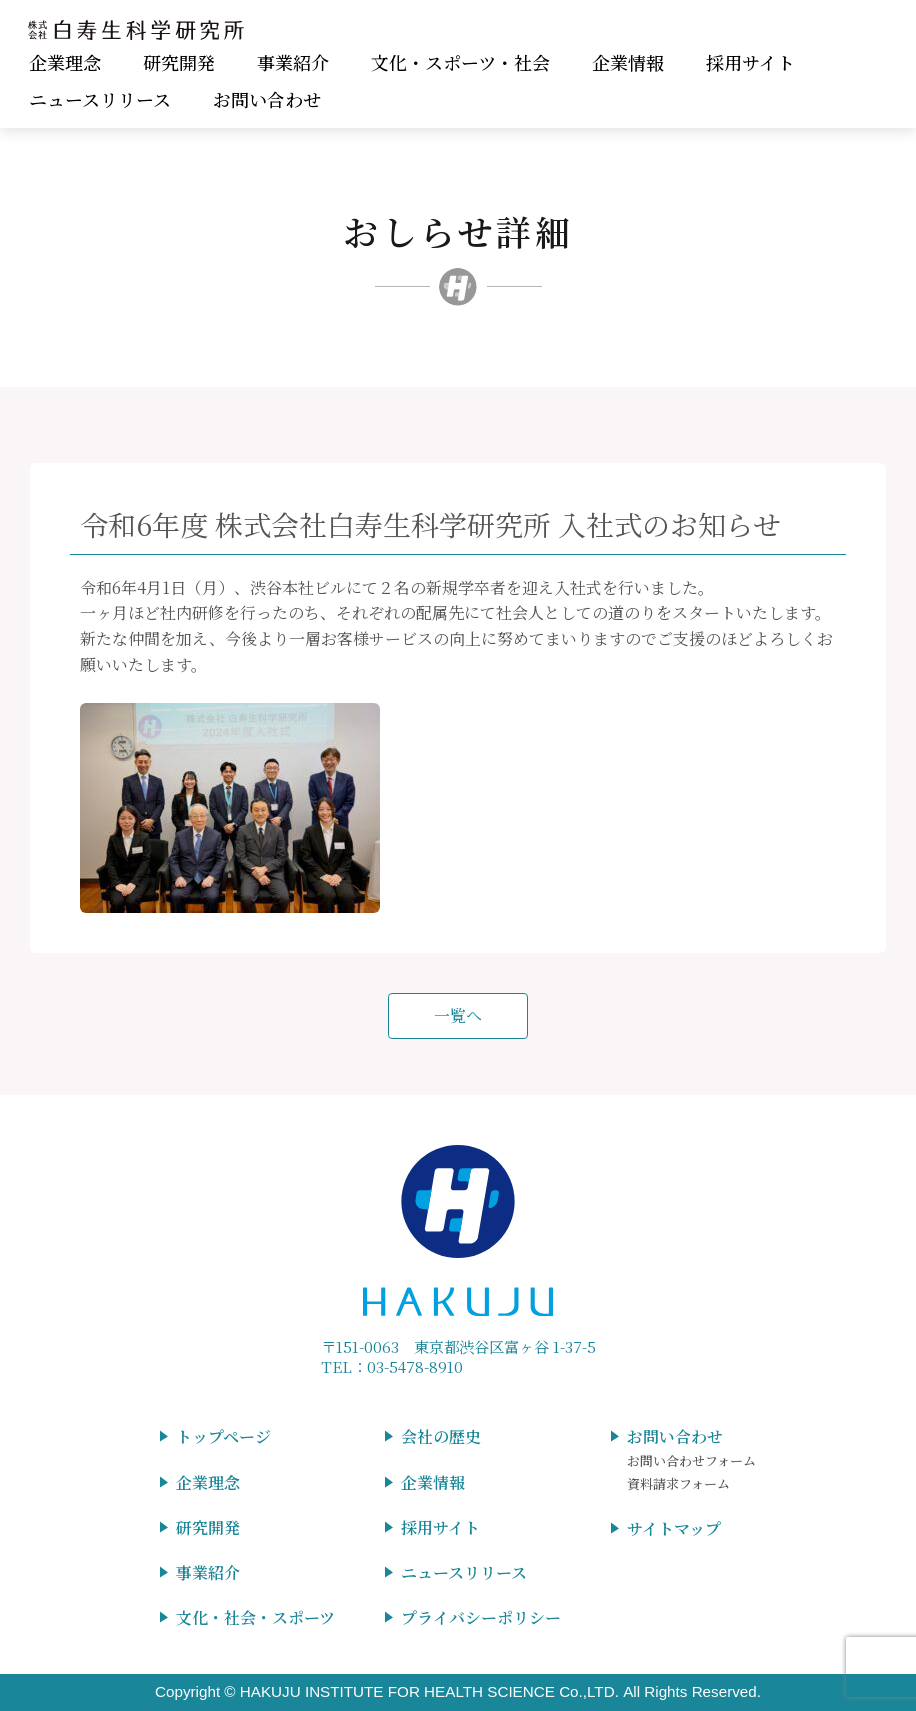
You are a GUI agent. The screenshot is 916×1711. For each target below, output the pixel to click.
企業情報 (628, 62)
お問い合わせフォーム (691, 1460)
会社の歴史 (441, 1436)
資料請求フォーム (678, 1483)
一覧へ (458, 1015)
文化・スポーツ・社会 (460, 62)
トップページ (223, 1436)
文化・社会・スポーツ (255, 1617)
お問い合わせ (267, 99)
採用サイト (750, 62)
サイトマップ (674, 1528)
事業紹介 (293, 62)
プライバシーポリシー (481, 1617)
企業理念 (65, 62)
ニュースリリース (100, 99)
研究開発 (179, 62)
